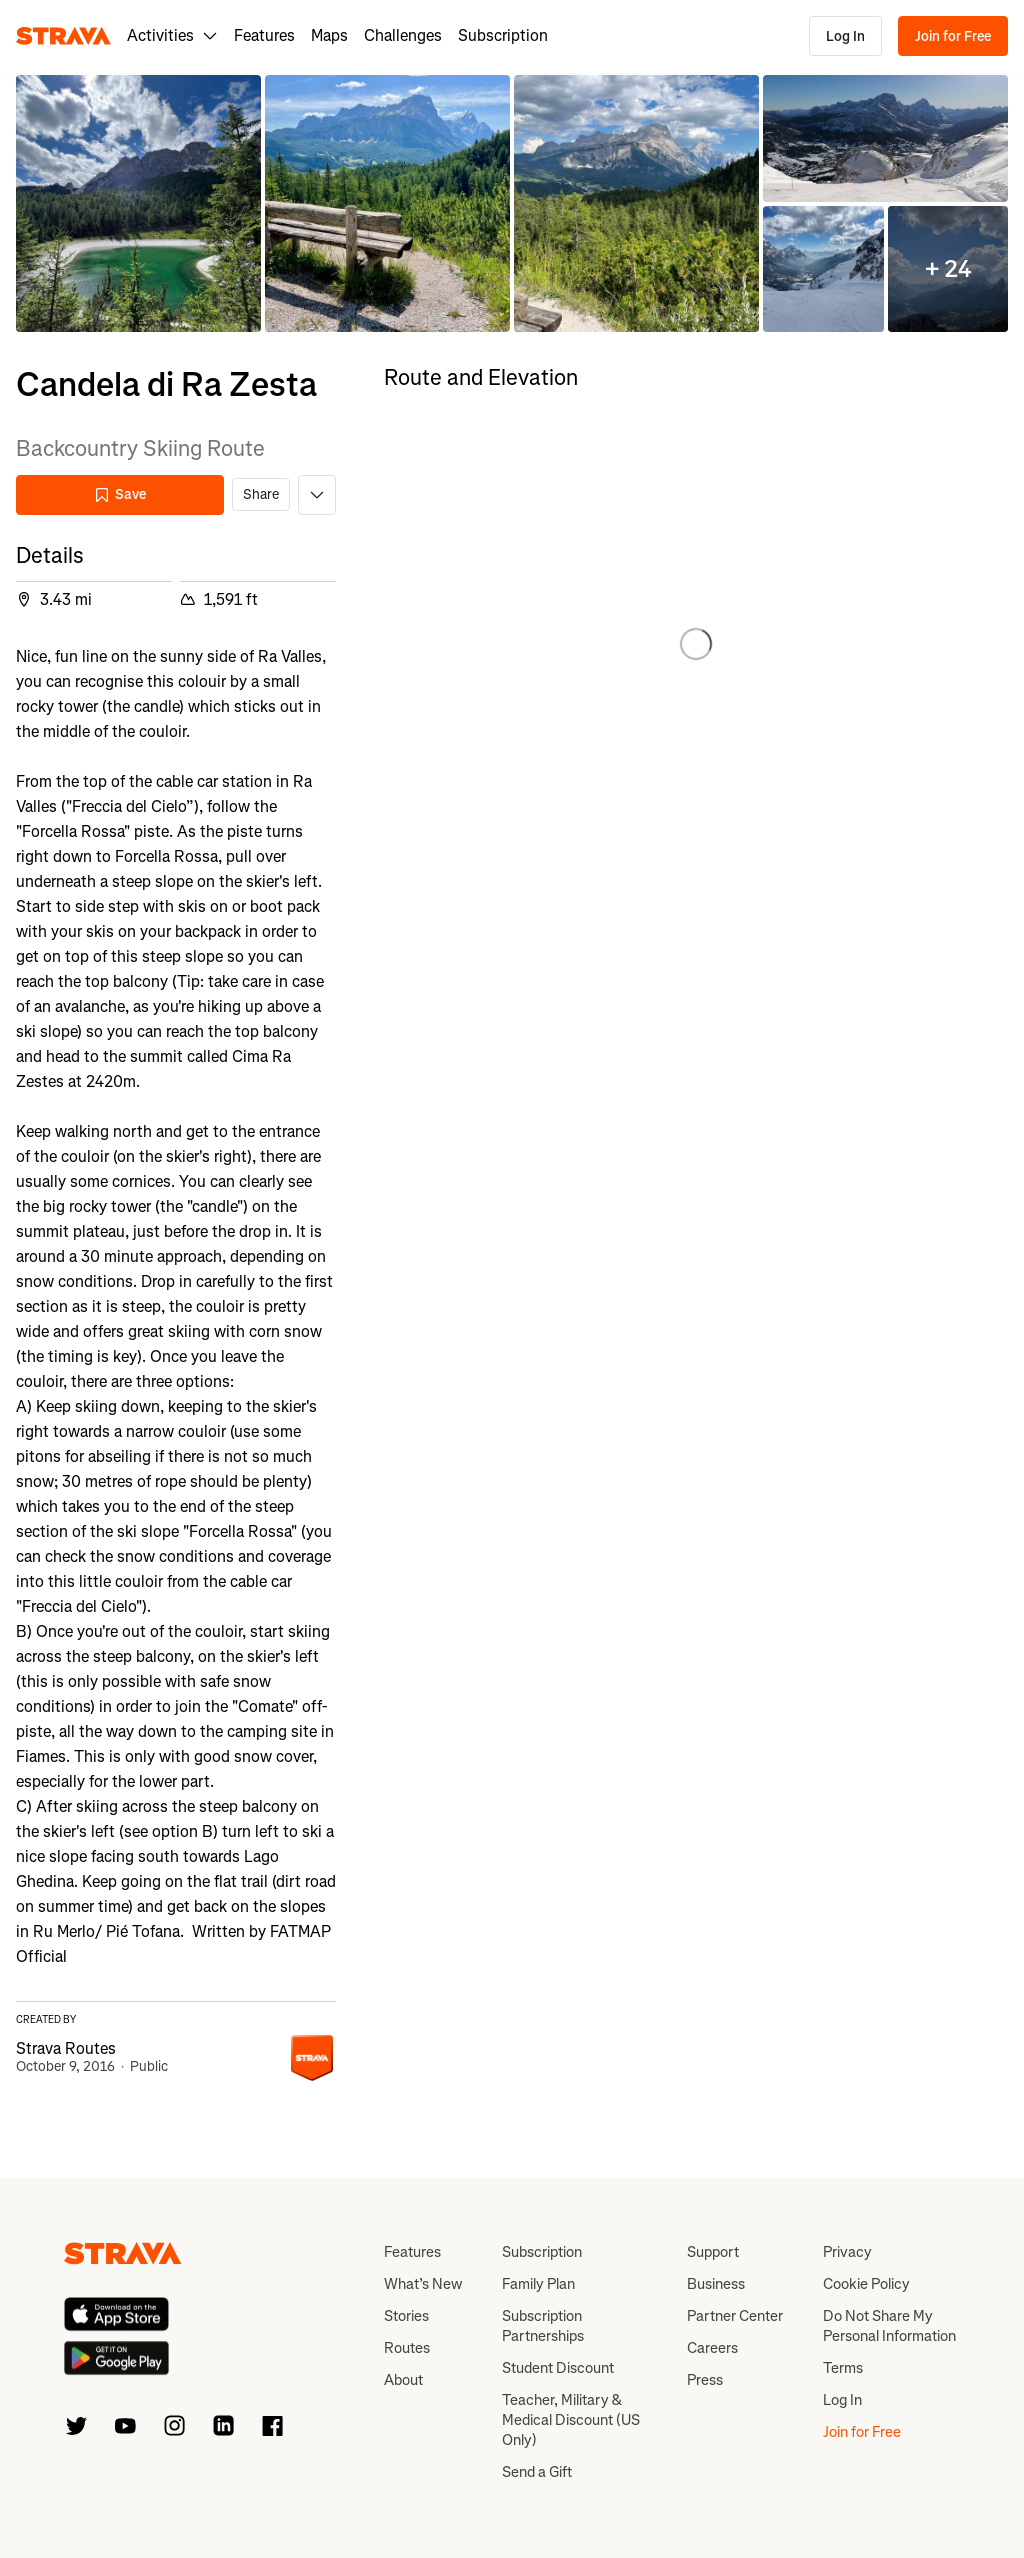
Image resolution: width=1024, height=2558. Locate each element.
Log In (845, 36)
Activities (172, 35)
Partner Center (735, 2316)
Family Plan (538, 2284)
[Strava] (63, 36)
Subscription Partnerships (543, 2326)
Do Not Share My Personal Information (889, 2326)
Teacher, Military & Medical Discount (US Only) (571, 2420)
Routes (407, 2348)
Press (705, 2380)
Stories (406, 2316)
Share (261, 494)
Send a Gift (537, 2472)
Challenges (403, 35)
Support (713, 2252)
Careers (712, 2348)
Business (716, 2284)
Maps (329, 35)
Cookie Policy (866, 2284)
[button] (138, 203)
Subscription (503, 35)
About (403, 2380)
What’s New (423, 2284)
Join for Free (953, 36)
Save (120, 494)
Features (264, 35)
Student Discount (558, 2368)
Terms (843, 2368)
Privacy (847, 2252)
